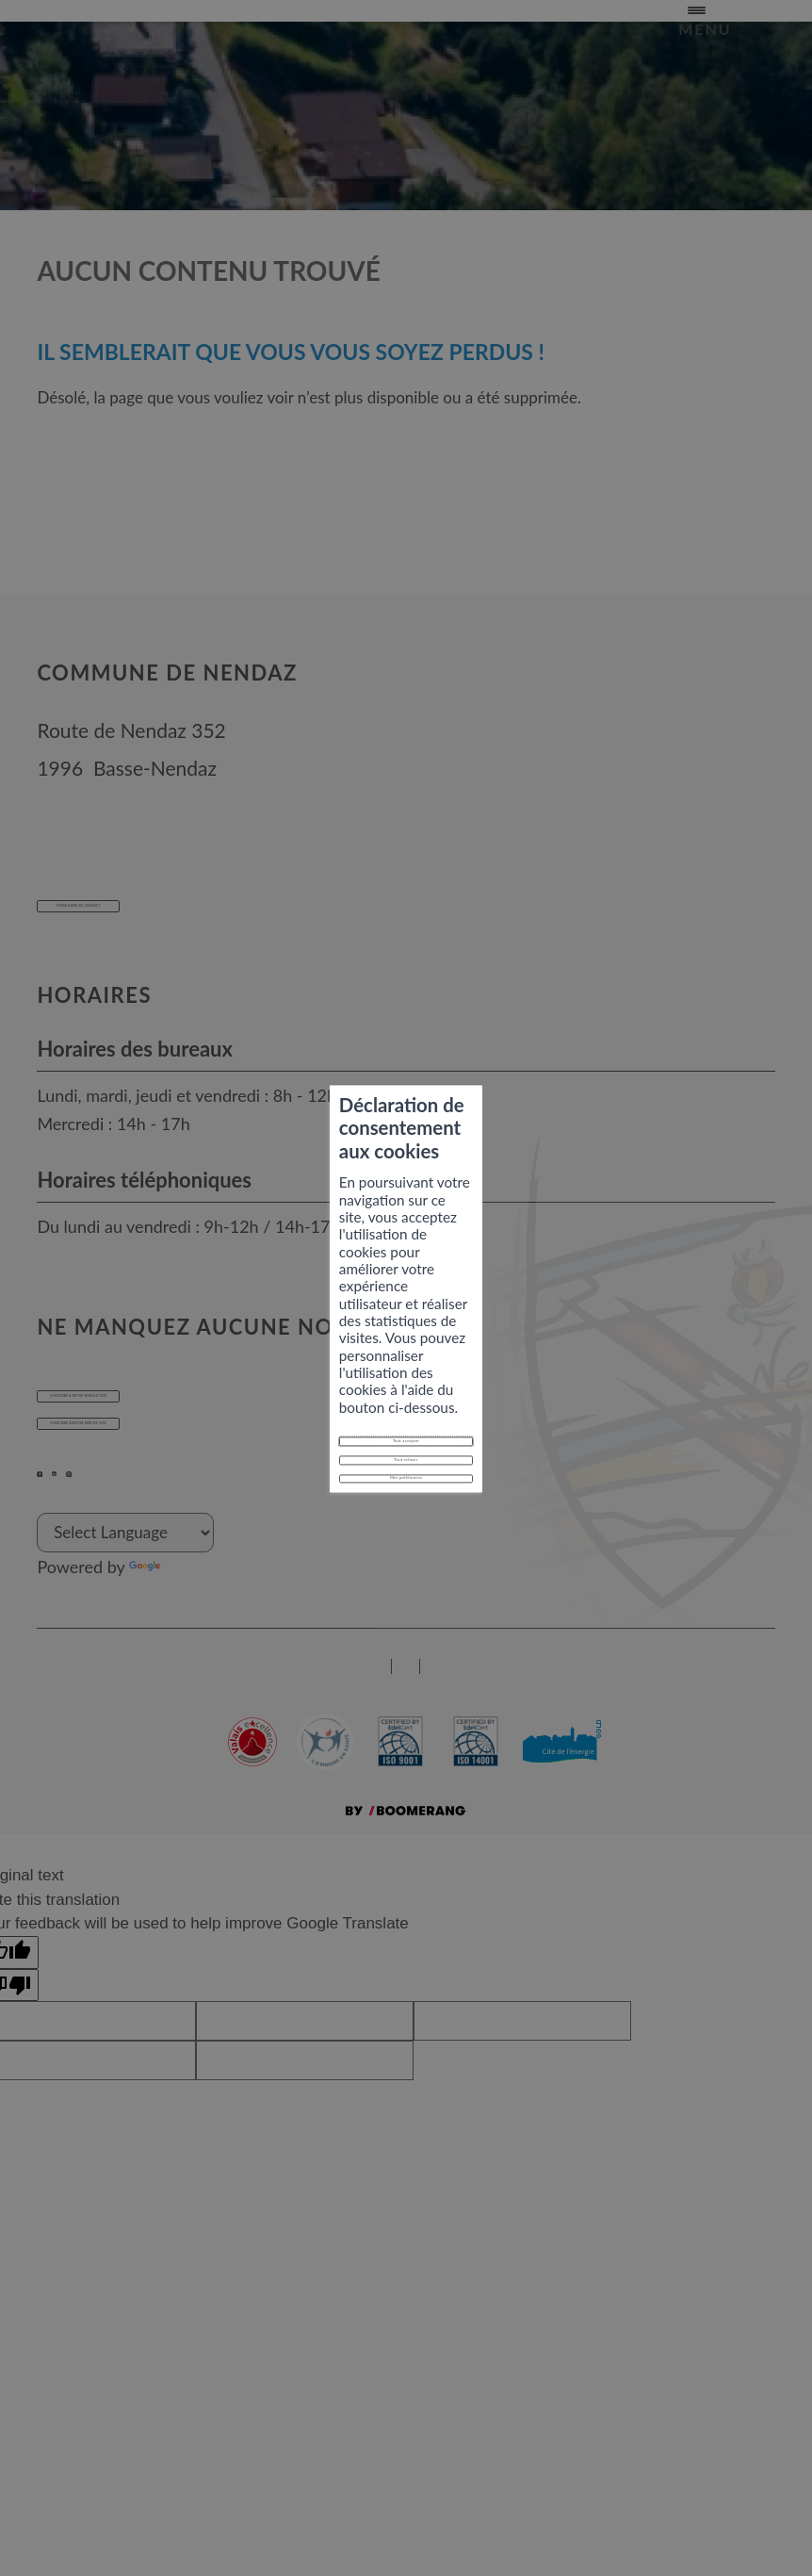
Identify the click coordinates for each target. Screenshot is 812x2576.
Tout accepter (406, 1300)
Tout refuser (406, 1342)
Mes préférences (406, 1383)
